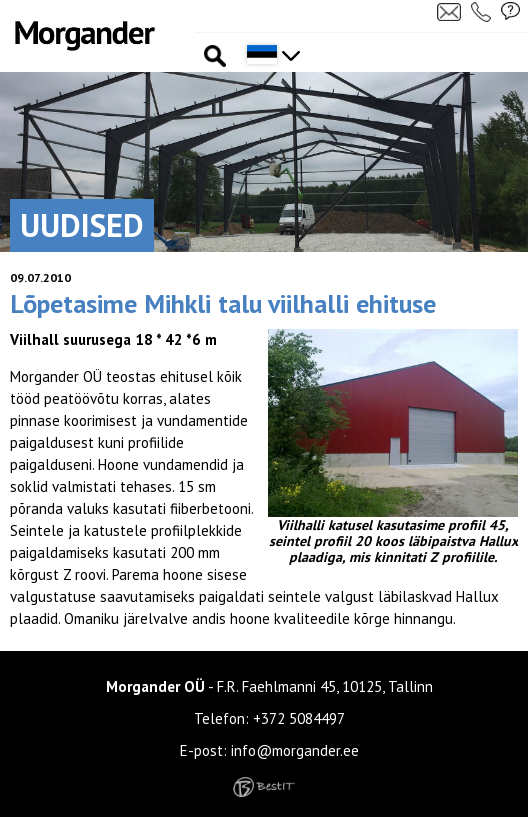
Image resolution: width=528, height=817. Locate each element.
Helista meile (483, 11)
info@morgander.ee (295, 750)
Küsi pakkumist (511, 11)
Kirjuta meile (449, 11)
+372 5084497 (299, 718)
